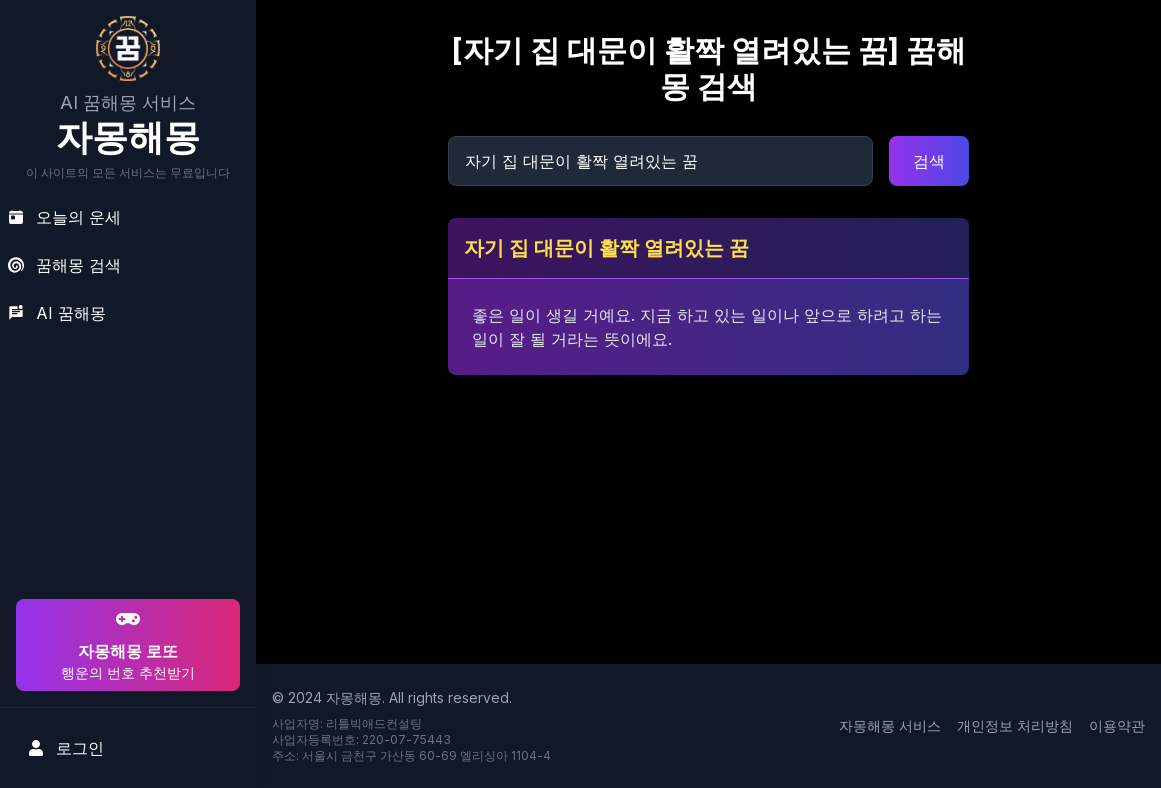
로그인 (66, 748)
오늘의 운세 (64, 217)
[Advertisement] (125, 466)
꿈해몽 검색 (64, 265)
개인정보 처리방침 (1015, 725)
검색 (929, 161)
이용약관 (1117, 725)
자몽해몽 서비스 (890, 725)
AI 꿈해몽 (57, 313)
